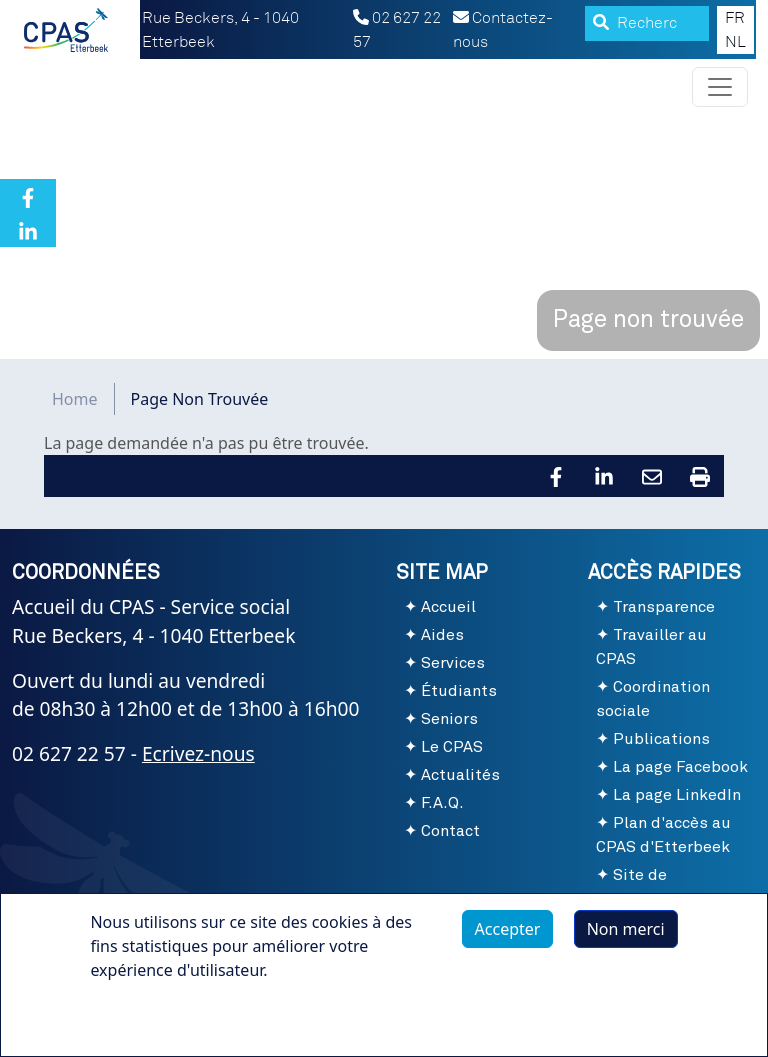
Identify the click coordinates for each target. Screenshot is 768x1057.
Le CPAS (452, 747)
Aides (442, 635)
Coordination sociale (653, 699)
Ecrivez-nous (198, 753)
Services (453, 663)
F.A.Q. (442, 803)
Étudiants (459, 691)
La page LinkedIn (677, 795)
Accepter (508, 929)
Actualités (460, 775)
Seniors (449, 719)
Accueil (448, 607)
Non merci (626, 929)
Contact (450, 831)
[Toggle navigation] (720, 87)
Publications (661, 739)
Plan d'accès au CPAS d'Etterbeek (663, 835)
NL (735, 42)
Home (75, 399)
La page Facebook (680, 767)
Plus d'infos (153, 1016)
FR (735, 18)
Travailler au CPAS (651, 647)
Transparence (664, 607)
